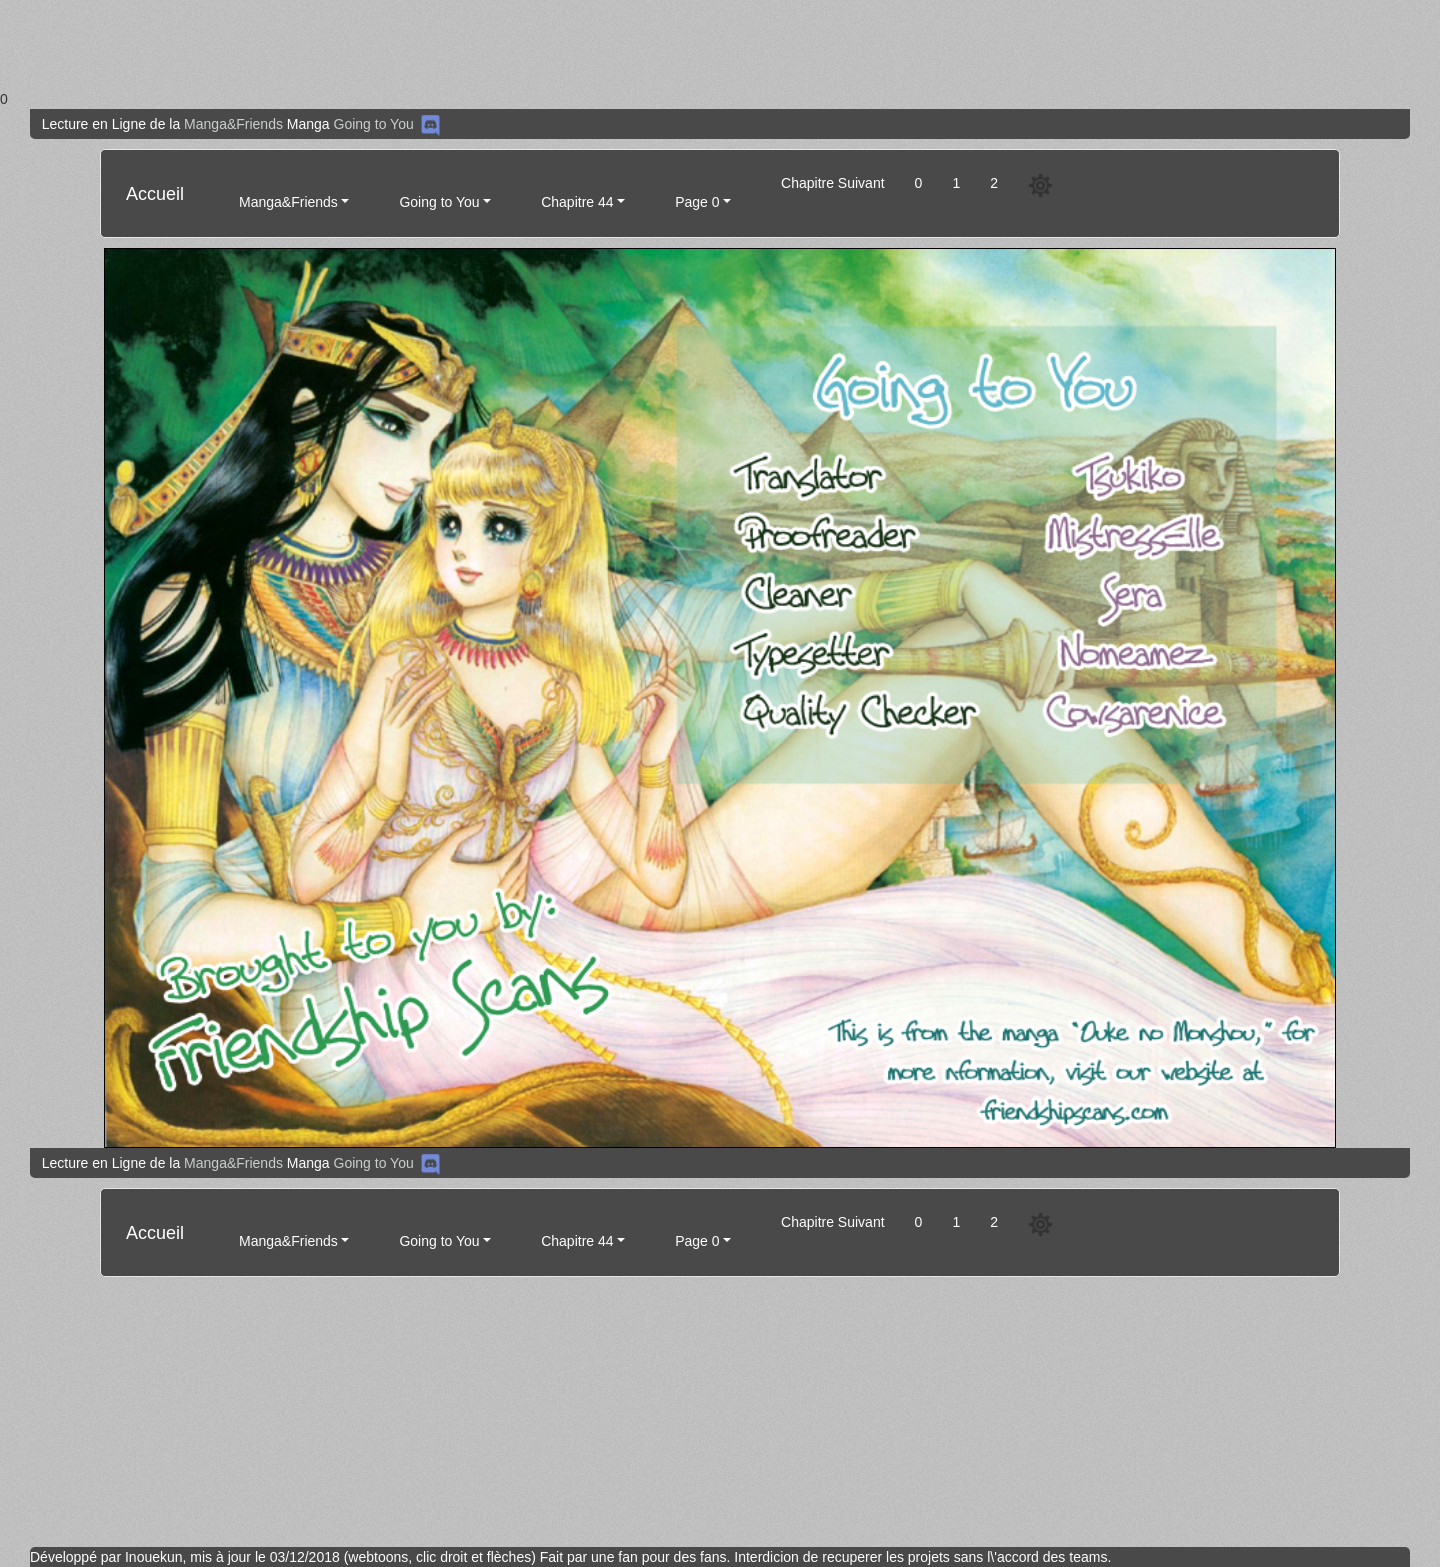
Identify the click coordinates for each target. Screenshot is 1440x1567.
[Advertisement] (600, 44)
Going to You (374, 124)
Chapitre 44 (577, 202)
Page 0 (697, 202)
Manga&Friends (233, 124)
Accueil (155, 194)
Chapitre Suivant (833, 183)
